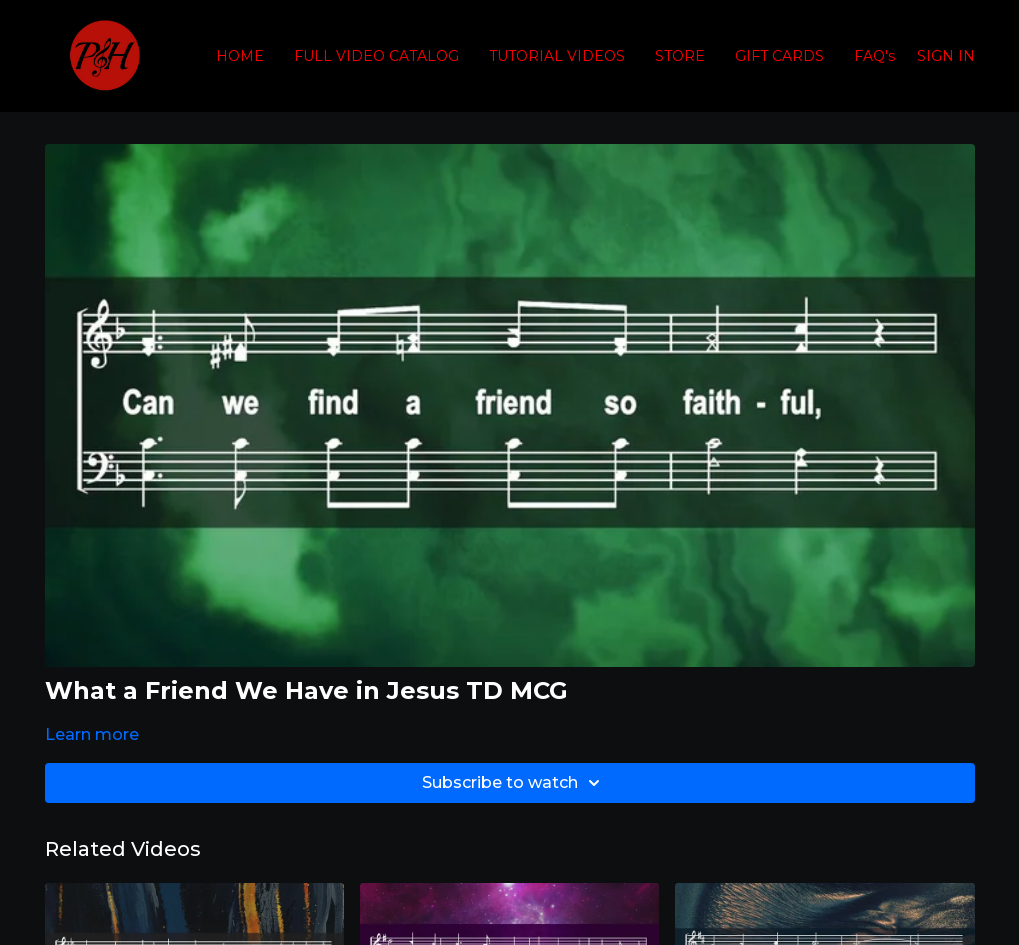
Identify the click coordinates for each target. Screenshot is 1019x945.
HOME (240, 56)
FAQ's (874, 56)
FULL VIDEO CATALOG (376, 56)
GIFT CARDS (779, 56)
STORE (680, 56)
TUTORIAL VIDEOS (557, 56)
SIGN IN (946, 56)
